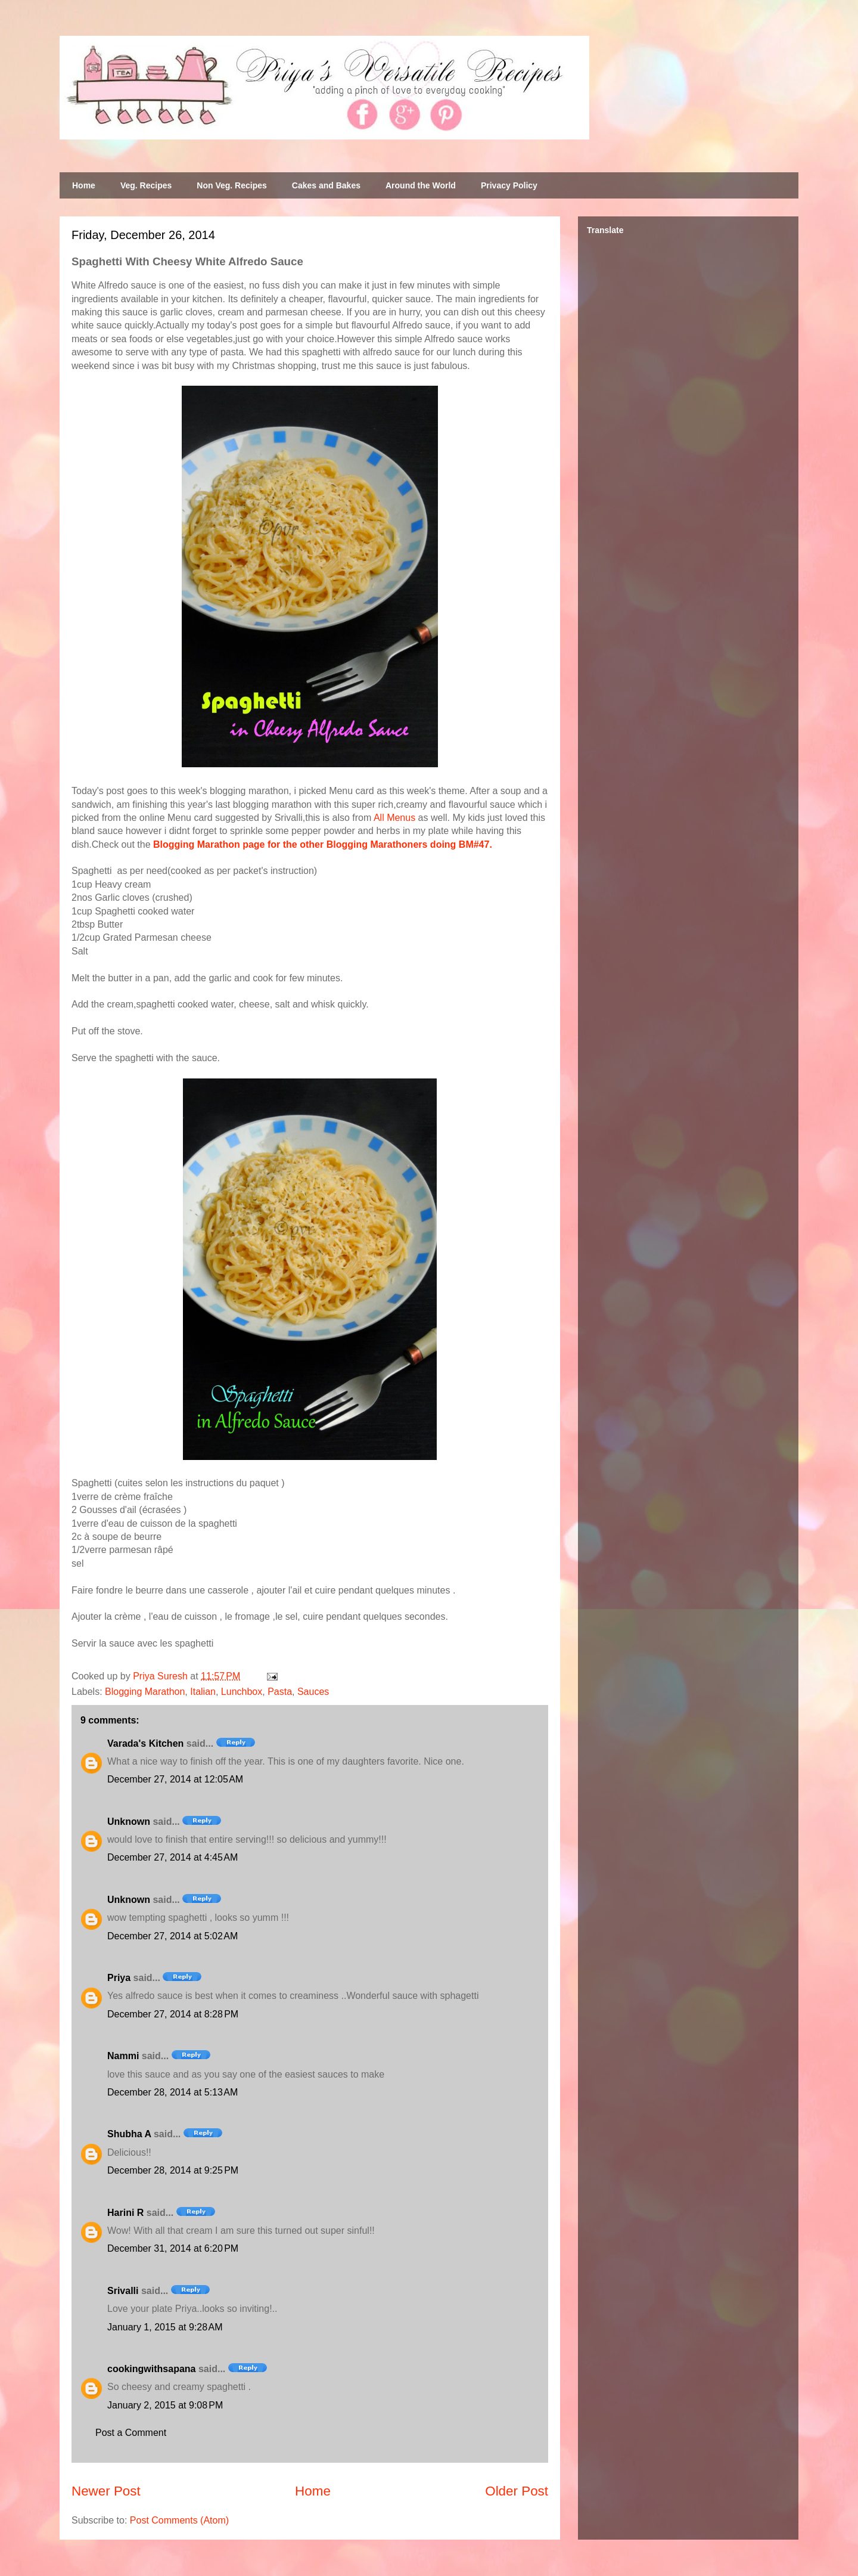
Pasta (280, 1692)
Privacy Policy (509, 185)
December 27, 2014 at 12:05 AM (175, 1779)
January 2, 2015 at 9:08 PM (165, 2405)
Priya (118, 1978)
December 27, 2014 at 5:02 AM (172, 1936)
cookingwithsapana (151, 2369)
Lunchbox (241, 1692)
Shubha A (129, 2134)
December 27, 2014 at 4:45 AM (172, 1857)
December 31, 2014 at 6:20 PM (172, 2248)
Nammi (123, 2056)
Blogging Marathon (145, 1692)
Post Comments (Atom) (179, 2520)
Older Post (516, 2491)
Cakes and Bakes (326, 185)
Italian (203, 1692)
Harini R (125, 2213)
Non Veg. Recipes (231, 185)
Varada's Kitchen (145, 1743)
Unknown (128, 1821)
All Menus (394, 818)
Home (83, 185)
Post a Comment (130, 2433)
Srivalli (122, 2291)
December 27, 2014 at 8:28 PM (172, 2014)
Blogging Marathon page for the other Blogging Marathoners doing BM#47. (322, 844)
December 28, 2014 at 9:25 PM (172, 2170)
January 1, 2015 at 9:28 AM (164, 2327)
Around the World (421, 185)
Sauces (313, 1692)
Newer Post (106, 2491)
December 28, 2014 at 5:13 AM (172, 2092)
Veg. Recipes (146, 185)
